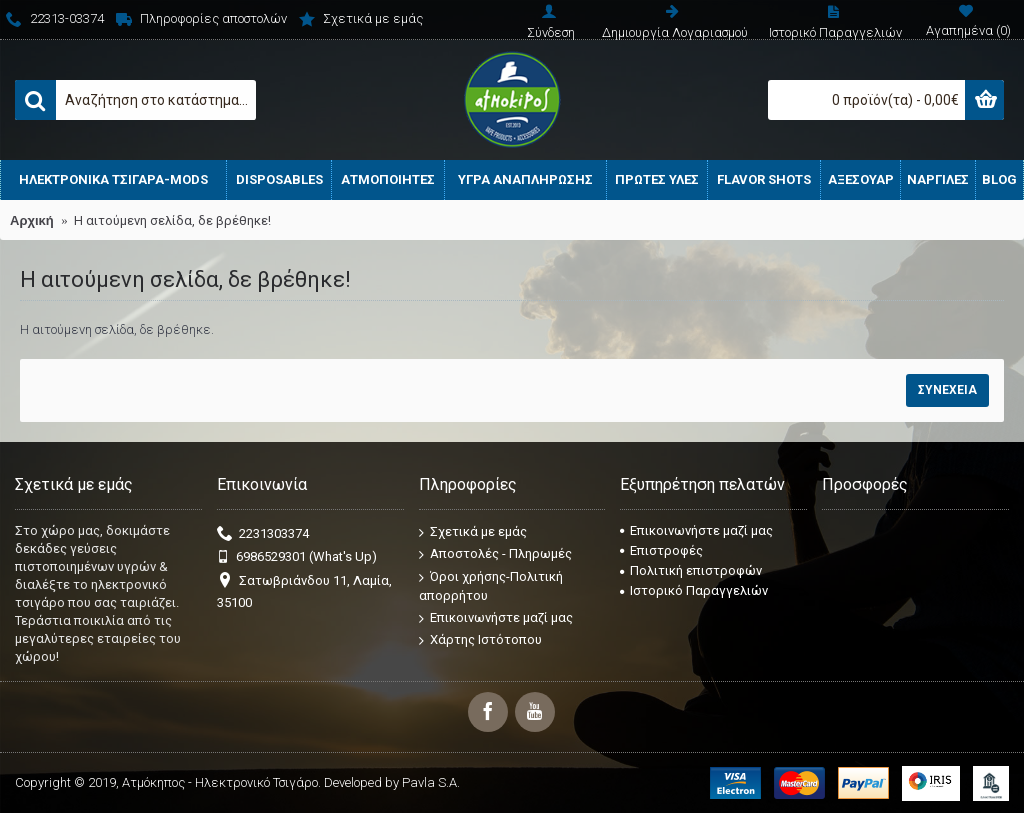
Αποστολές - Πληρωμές (495, 554)
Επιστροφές (661, 550)
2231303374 (263, 534)
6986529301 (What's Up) (297, 557)
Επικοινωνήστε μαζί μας (496, 617)
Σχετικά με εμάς (473, 531)
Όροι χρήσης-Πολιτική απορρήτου (491, 586)
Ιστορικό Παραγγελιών (694, 590)
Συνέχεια (947, 390)
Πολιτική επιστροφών (691, 570)
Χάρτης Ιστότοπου (480, 640)
